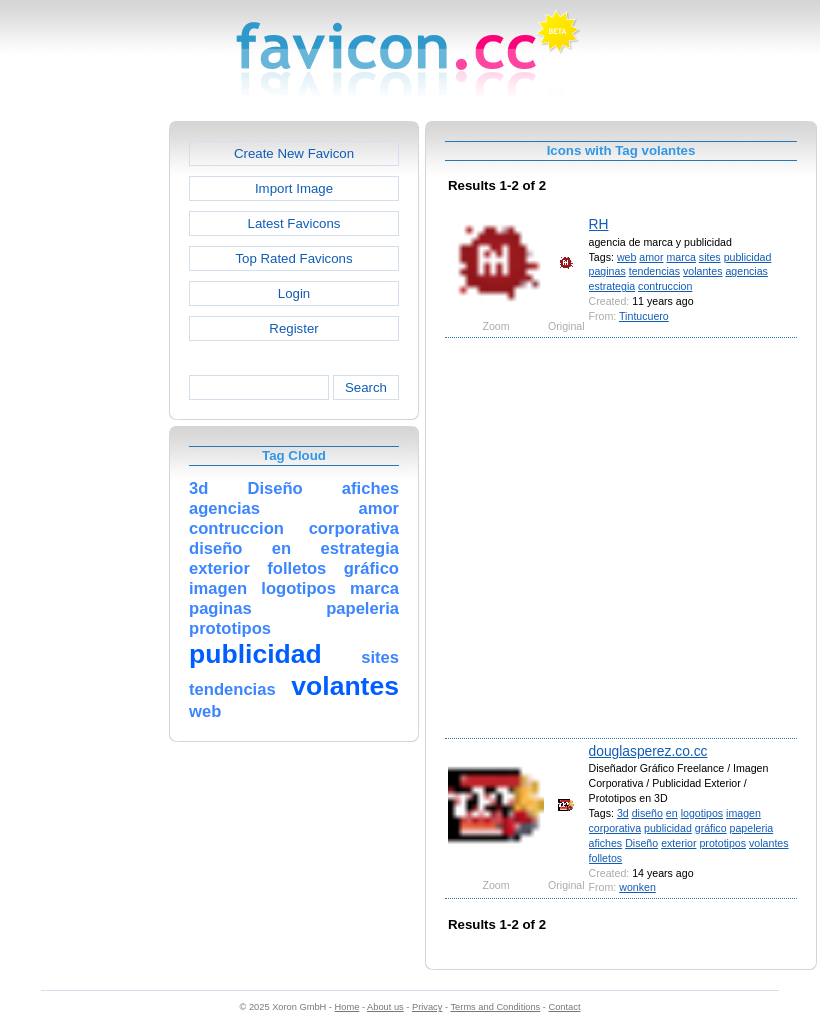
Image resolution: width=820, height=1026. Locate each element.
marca (680, 257)
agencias (746, 271)
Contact (565, 1007)
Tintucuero (644, 316)
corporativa (615, 828)
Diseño (641, 843)
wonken (637, 887)
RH (599, 224)
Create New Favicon (294, 153)
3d (623, 813)
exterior (678, 843)
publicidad (748, 257)
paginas (607, 271)
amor (651, 257)
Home (347, 1007)
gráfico (711, 828)
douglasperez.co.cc (648, 751)
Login (294, 293)
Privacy (427, 1007)
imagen (743, 813)
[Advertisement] (197, 536)
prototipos (722, 843)
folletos (606, 858)
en (672, 813)
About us (385, 1007)
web (626, 257)
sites (710, 257)
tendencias (654, 271)
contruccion (665, 286)
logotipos (702, 813)
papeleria (752, 828)
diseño (647, 813)
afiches (606, 843)
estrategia (612, 286)
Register (293, 328)
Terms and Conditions (495, 1007)
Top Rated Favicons (293, 258)
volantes (703, 271)
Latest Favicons (294, 223)
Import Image (294, 188)
